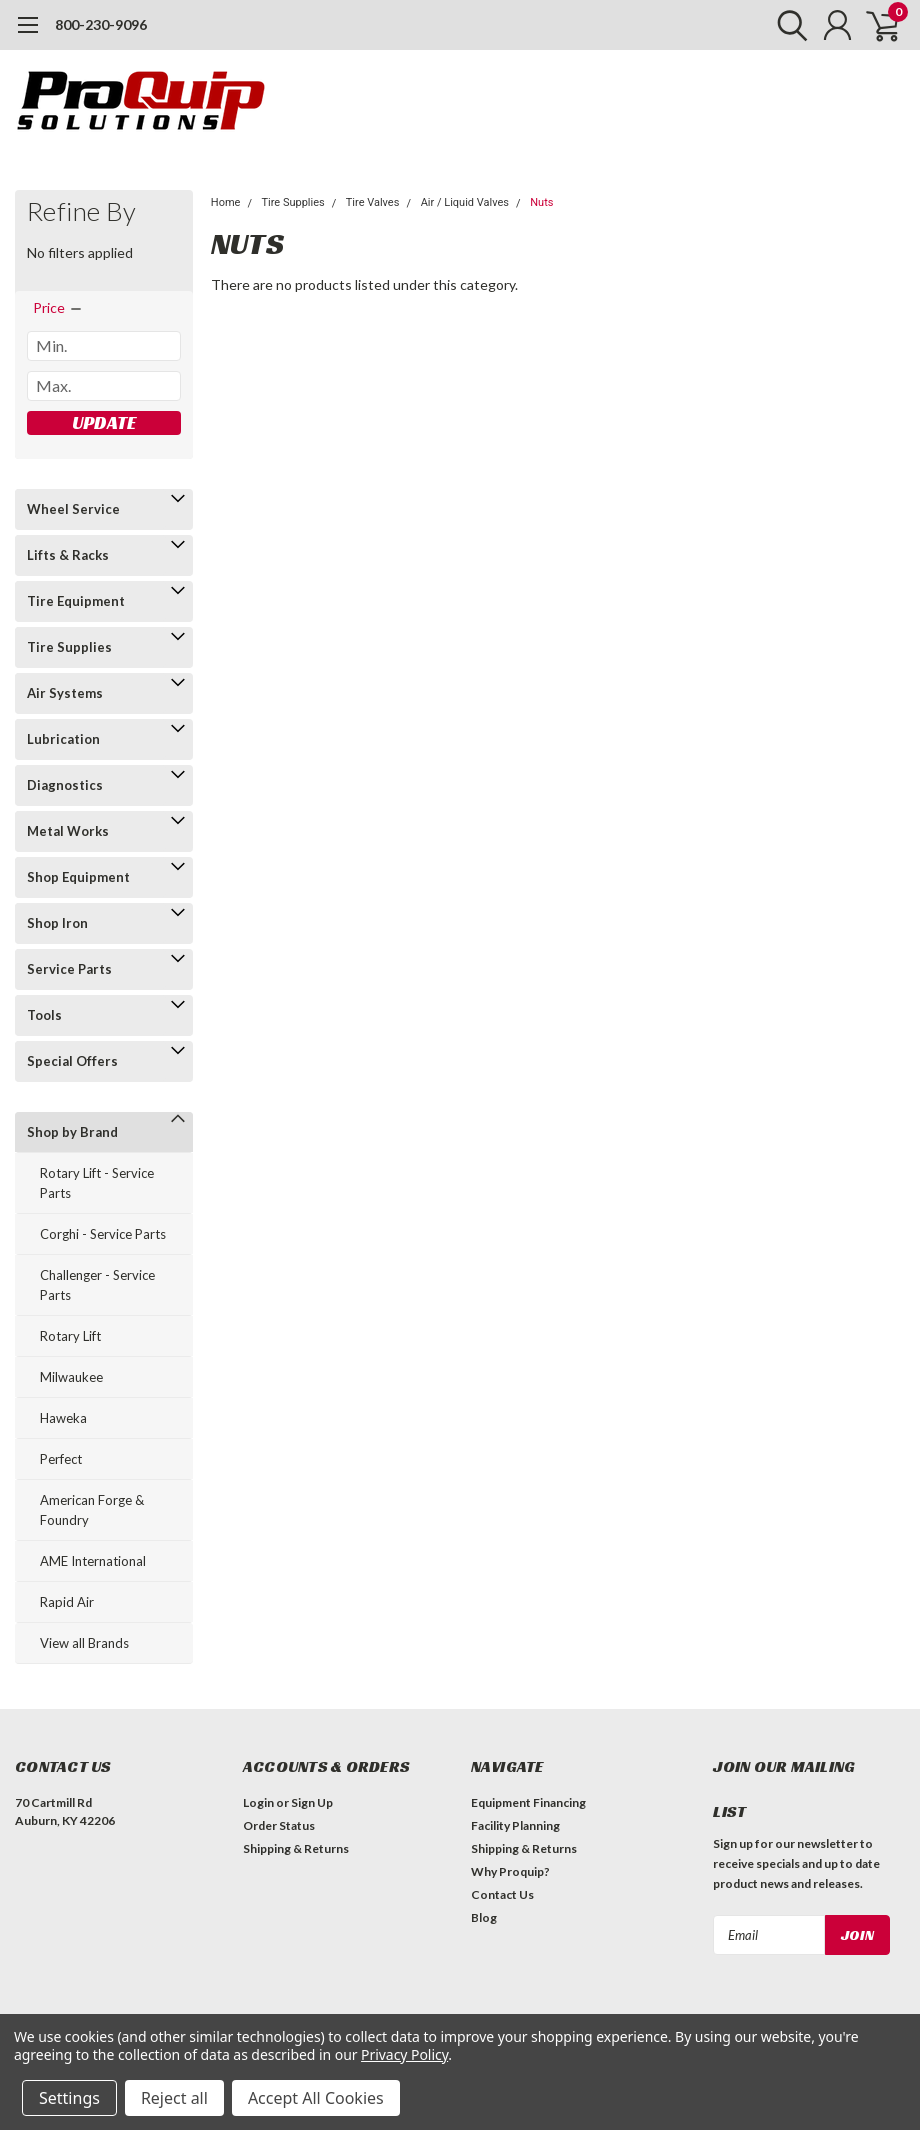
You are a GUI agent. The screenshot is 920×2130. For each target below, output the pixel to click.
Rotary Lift (70, 1336)
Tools (44, 1015)
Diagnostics (65, 785)
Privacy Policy (404, 2054)
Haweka (63, 1418)
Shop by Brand (72, 1132)
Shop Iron (57, 923)
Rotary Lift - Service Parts (97, 1183)
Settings (69, 2098)
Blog (484, 1917)
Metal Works (68, 831)
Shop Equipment (78, 877)
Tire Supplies (69, 647)
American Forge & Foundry (92, 1510)
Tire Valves (373, 202)
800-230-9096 (101, 24)
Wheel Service (73, 509)
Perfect (61, 1459)
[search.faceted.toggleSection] (58, 308)
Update (104, 422)
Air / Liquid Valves (465, 202)
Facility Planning (515, 1825)
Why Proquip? (510, 1871)
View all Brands (84, 1643)
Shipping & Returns (296, 1848)
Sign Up (312, 1802)
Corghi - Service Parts (103, 1234)
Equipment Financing (528, 1802)
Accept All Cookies (316, 2098)
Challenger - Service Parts (97, 1285)
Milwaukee (71, 1377)
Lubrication (63, 739)
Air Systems (65, 693)
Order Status (279, 1825)
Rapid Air (67, 1602)
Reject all (174, 2098)
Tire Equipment (76, 601)
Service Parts (69, 969)
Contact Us (502, 1894)
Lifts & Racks (68, 555)
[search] (787, 25)
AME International (93, 1561)
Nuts (541, 202)
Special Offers (72, 1061)
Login (258, 1802)
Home (226, 202)
